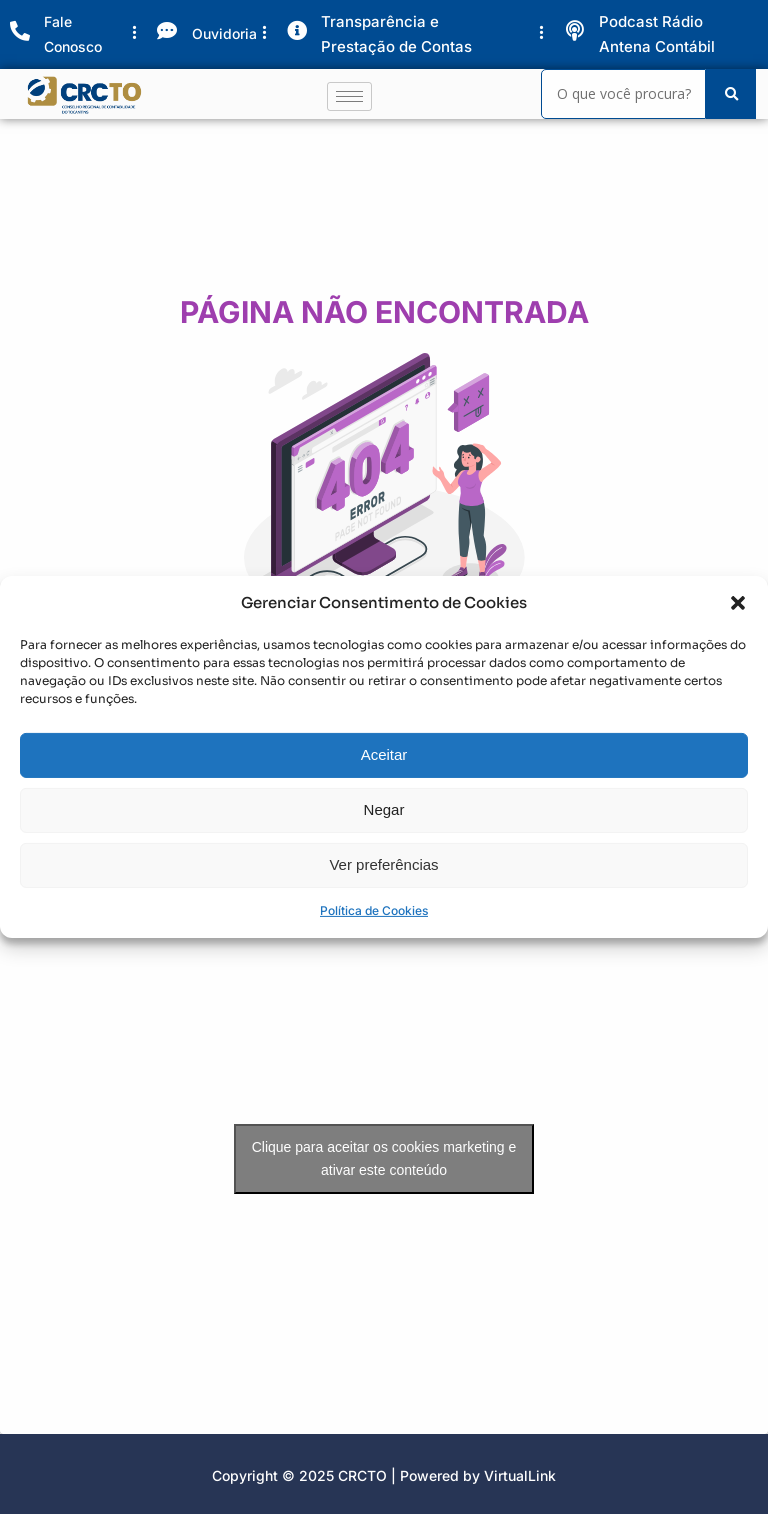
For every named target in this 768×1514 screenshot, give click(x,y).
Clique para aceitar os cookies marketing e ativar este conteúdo (384, 1158)
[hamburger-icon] (349, 96)
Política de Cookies (374, 915)
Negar (384, 814)
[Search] (623, 94)
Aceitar (384, 759)
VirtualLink (520, 1475)
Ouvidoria (224, 33)
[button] (738, 609)
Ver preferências (383, 869)
